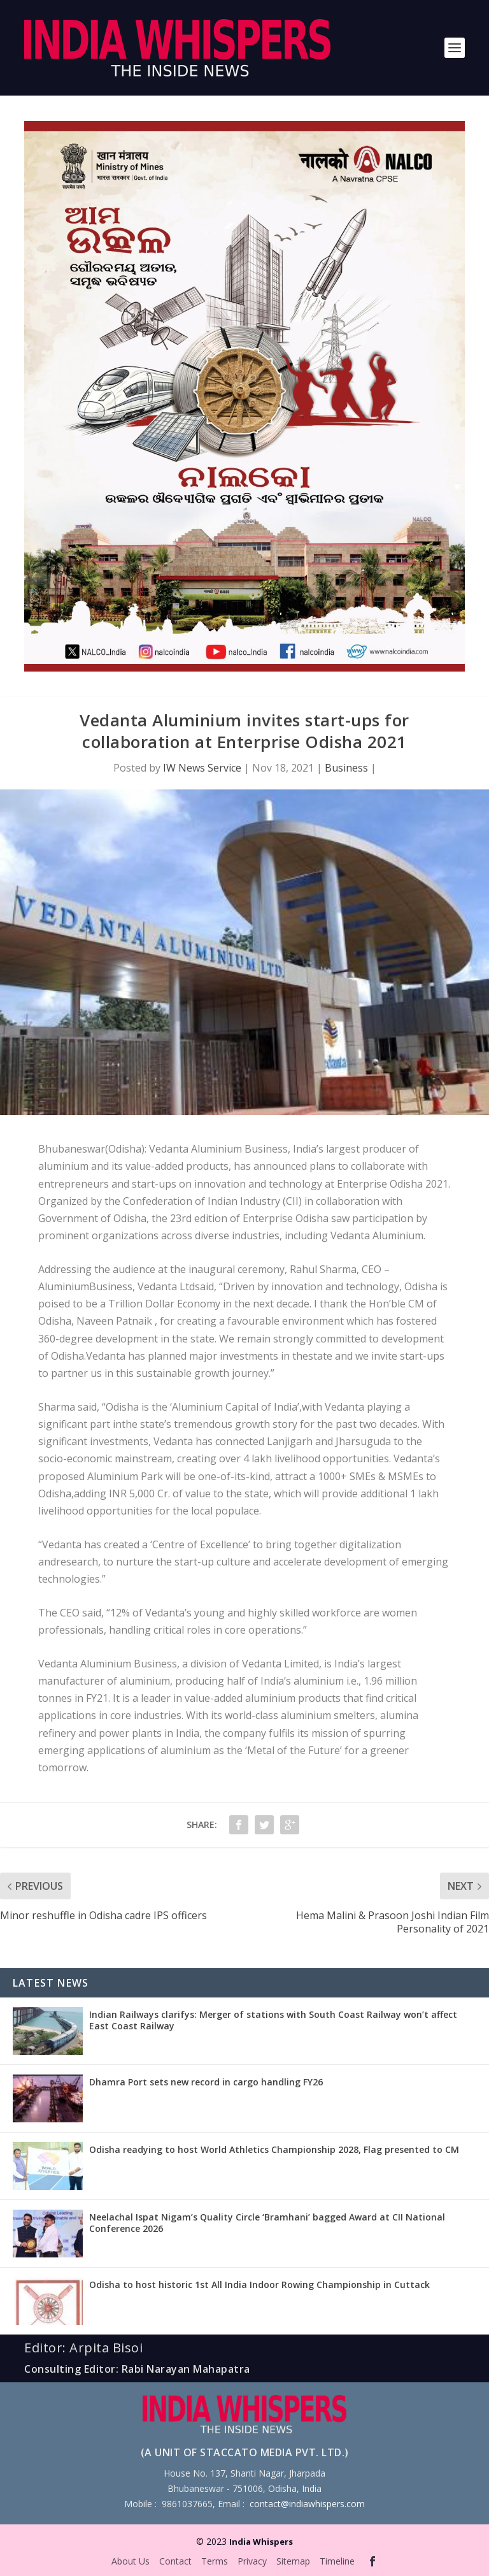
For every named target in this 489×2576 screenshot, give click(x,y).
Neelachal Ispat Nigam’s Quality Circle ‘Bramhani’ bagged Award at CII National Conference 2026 (267, 2222)
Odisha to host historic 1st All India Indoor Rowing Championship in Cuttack (259, 2284)
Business (346, 768)
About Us (130, 2561)
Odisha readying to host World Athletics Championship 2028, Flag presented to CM (274, 2149)
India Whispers (261, 2541)
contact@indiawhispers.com (307, 2504)
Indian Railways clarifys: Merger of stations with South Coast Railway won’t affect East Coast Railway (273, 2020)
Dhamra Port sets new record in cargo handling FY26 (206, 2082)
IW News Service (202, 768)
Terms (214, 2561)
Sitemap (293, 2561)
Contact (175, 2561)
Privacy (252, 2561)
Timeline (337, 2561)
